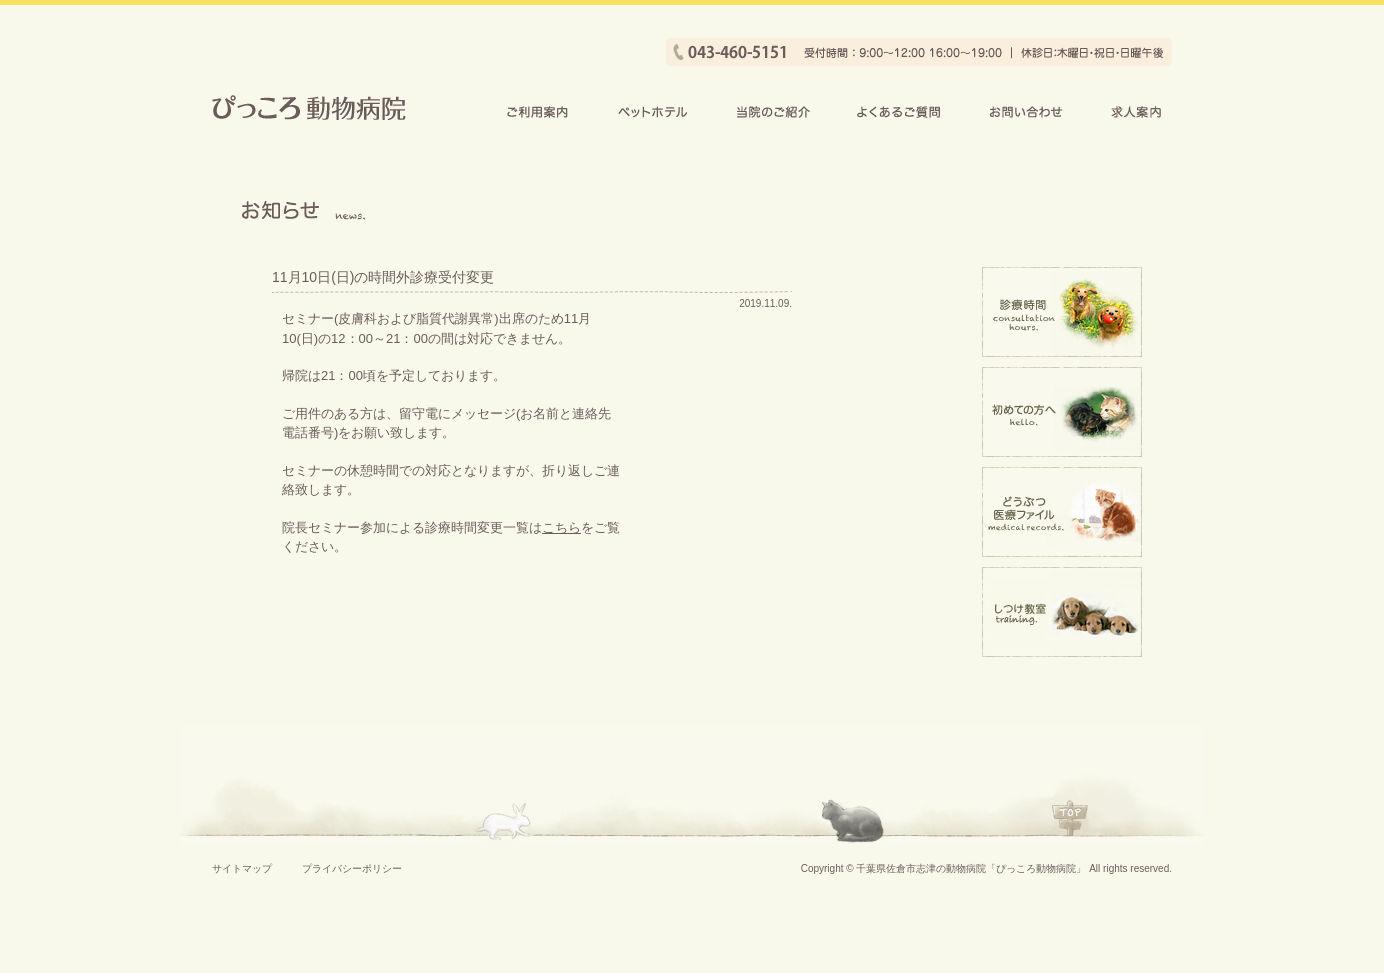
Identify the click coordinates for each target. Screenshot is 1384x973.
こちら (561, 527)
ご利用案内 (538, 111)
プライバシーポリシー (352, 868)
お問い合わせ (1026, 111)
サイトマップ (242, 868)
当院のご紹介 (772, 111)
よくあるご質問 (898, 111)
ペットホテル (653, 111)
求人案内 (1137, 111)
